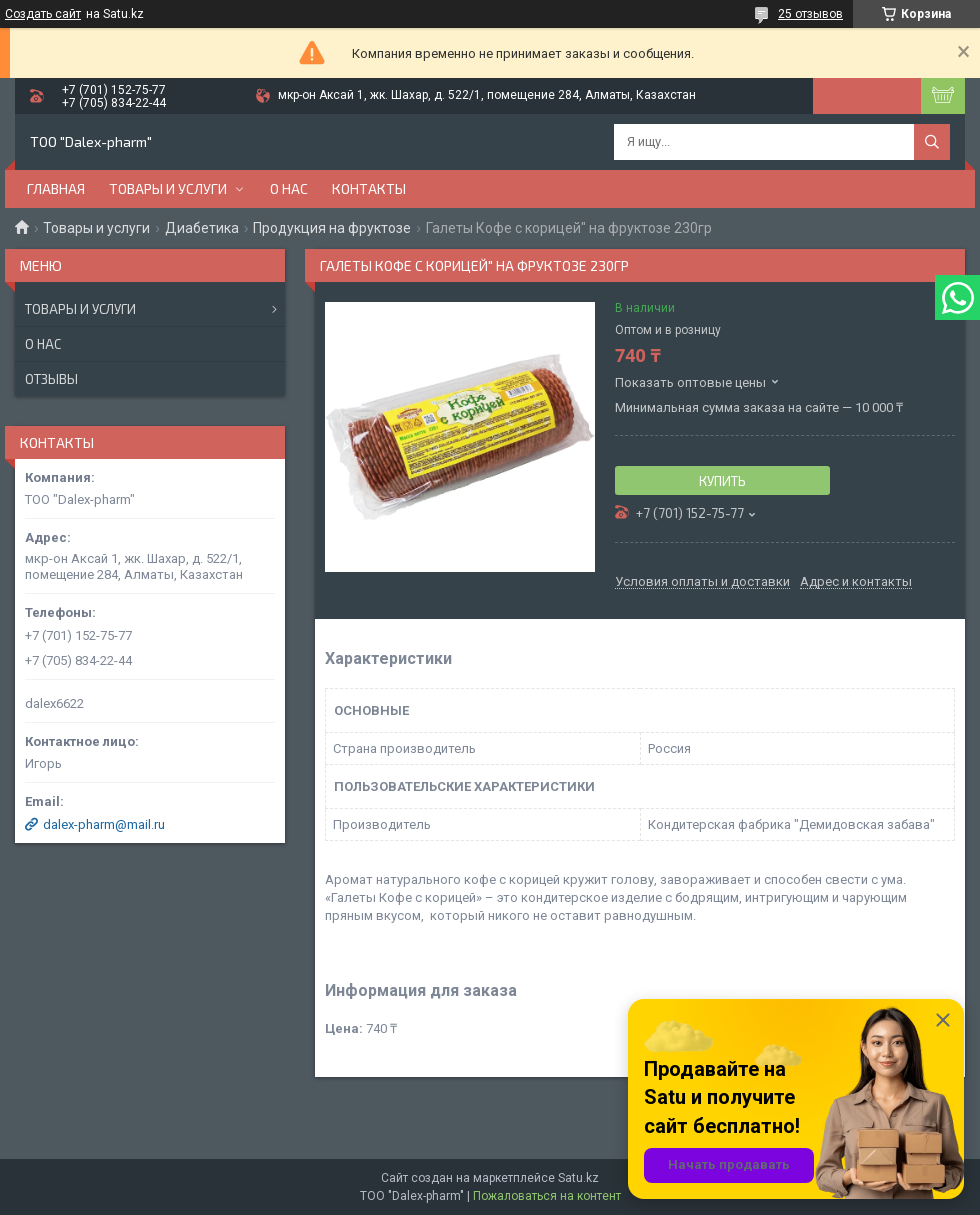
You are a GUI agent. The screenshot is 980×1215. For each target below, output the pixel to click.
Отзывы (51, 379)
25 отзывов (810, 14)
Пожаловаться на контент (547, 1196)
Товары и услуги (168, 188)
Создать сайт (43, 14)
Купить (722, 481)
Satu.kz (578, 1178)
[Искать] (932, 142)
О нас (289, 188)
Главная (56, 188)
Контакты (369, 188)
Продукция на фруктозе (332, 228)
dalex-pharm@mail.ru (104, 824)
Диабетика (202, 228)
